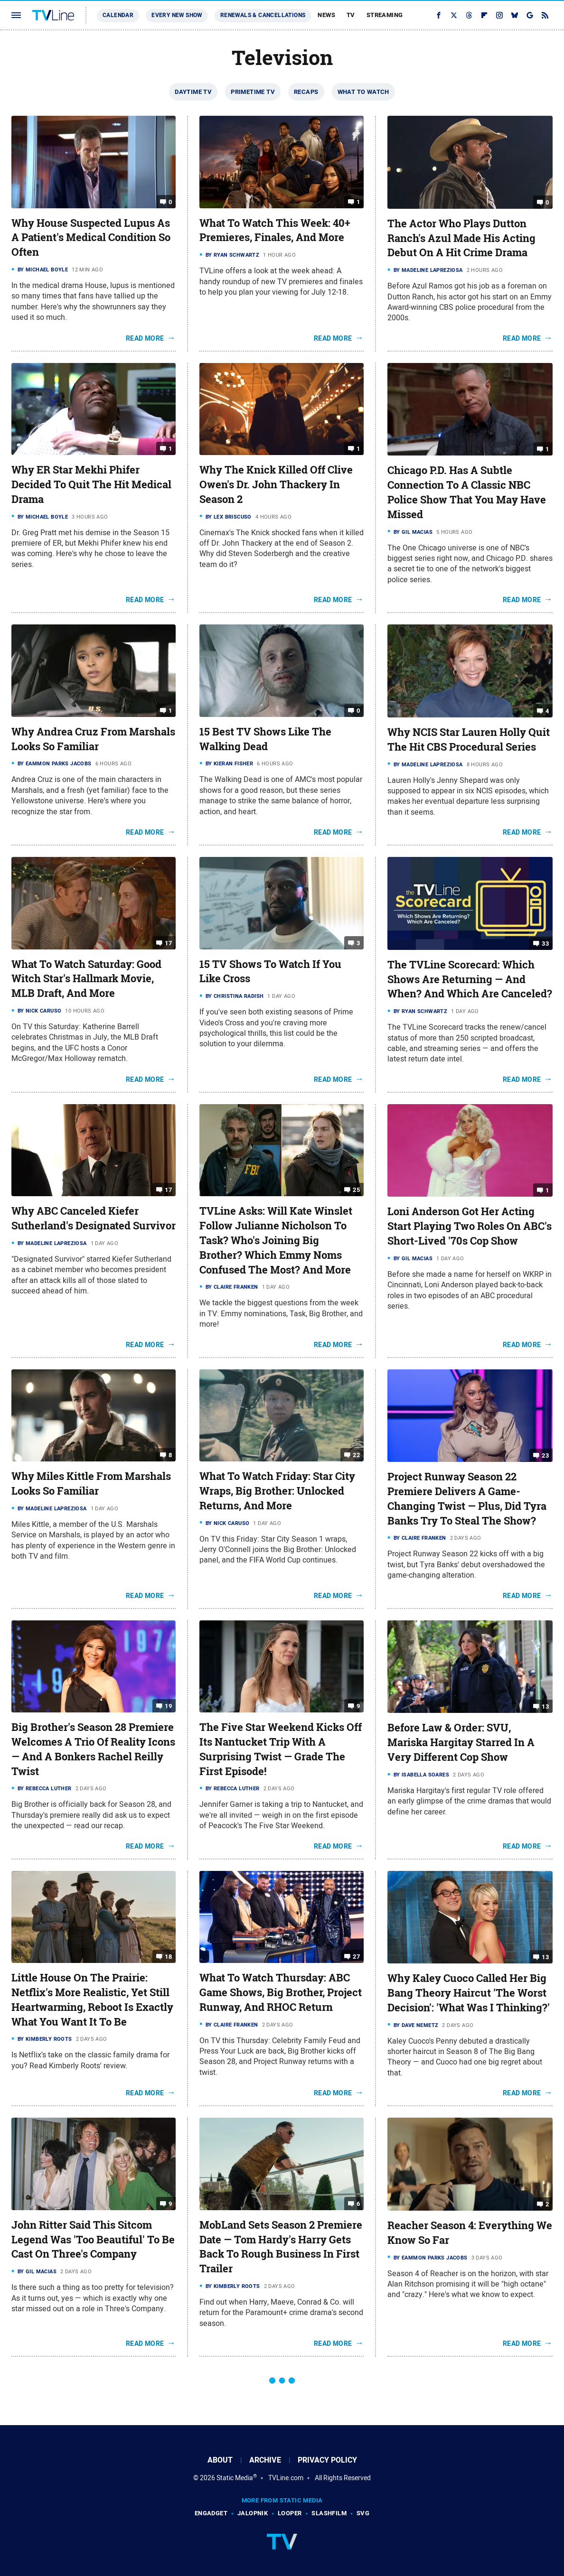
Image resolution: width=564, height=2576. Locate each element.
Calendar (118, 15)
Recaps (306, 91)
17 (168, 942)
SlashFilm (329, 2513)
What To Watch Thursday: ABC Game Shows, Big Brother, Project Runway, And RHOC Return (280, 1992)
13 (545, 1706)
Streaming (385, 14)
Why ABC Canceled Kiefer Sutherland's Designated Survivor (93, 1218)
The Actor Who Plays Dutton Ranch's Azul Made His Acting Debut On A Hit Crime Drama (461, 238)
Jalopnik (252, 2513)
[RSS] (545, 15)
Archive (265, 2460)
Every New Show (176, 15)
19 (168, 1706)
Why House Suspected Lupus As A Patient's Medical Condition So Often (90, 238)
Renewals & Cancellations (263, 15)
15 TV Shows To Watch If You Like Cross (270, 971)
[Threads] (469, 15)
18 (168, 1956)
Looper (289, 2513)
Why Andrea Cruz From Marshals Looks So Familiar (93, 739)
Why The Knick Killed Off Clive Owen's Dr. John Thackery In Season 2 (276, 484)
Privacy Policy (327, 2460)
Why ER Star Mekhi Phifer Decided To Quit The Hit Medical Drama (91, 484)
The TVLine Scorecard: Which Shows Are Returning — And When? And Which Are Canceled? (469, 979)
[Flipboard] (484, 15)
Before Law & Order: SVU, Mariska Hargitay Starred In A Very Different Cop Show (461, 1742)
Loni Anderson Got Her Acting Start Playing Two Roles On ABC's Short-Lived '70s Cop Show (469, 1226)
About (220, 2460)
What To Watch (363, 91)
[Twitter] (454, 15)
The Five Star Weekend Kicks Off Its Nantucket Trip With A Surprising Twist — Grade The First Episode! (280, 1749)
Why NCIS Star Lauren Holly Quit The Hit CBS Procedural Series (468, 739)
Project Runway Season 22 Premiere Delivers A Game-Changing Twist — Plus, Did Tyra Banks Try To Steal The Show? (466, 1498)
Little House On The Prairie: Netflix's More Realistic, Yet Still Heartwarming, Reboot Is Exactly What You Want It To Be (92, 1999)
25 (356, 1189)
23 (545, 1455)
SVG (363, 2513)
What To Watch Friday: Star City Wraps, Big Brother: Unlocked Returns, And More (277, 1491)
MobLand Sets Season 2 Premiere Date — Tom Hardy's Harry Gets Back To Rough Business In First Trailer (280, 2247)
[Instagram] (499, 15)
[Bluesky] (514, 15)
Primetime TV (253, 91)
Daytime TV (193, 91)
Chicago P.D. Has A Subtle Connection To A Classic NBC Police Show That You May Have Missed (466, 492)
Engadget (211, 2513)
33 (545, 943)
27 (356, 1956)
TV (351, 14)
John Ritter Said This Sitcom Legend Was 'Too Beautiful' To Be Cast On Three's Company (93, 2239)
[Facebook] (438, 15)
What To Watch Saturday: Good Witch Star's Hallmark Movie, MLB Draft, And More (86, 979)
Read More (145, 338)
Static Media (234, 2478)
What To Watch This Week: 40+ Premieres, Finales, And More (274, 230)
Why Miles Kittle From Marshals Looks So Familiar (91, 1483)
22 (356, 1455)
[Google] (530, 15)
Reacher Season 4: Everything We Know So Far (469, 2232)
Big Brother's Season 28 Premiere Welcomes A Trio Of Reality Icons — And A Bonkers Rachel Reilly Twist (93, 1749)
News (326, 14)
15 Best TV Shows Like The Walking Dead (265, 739)
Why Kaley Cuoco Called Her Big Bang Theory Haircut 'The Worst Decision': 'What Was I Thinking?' (468, 1993)
